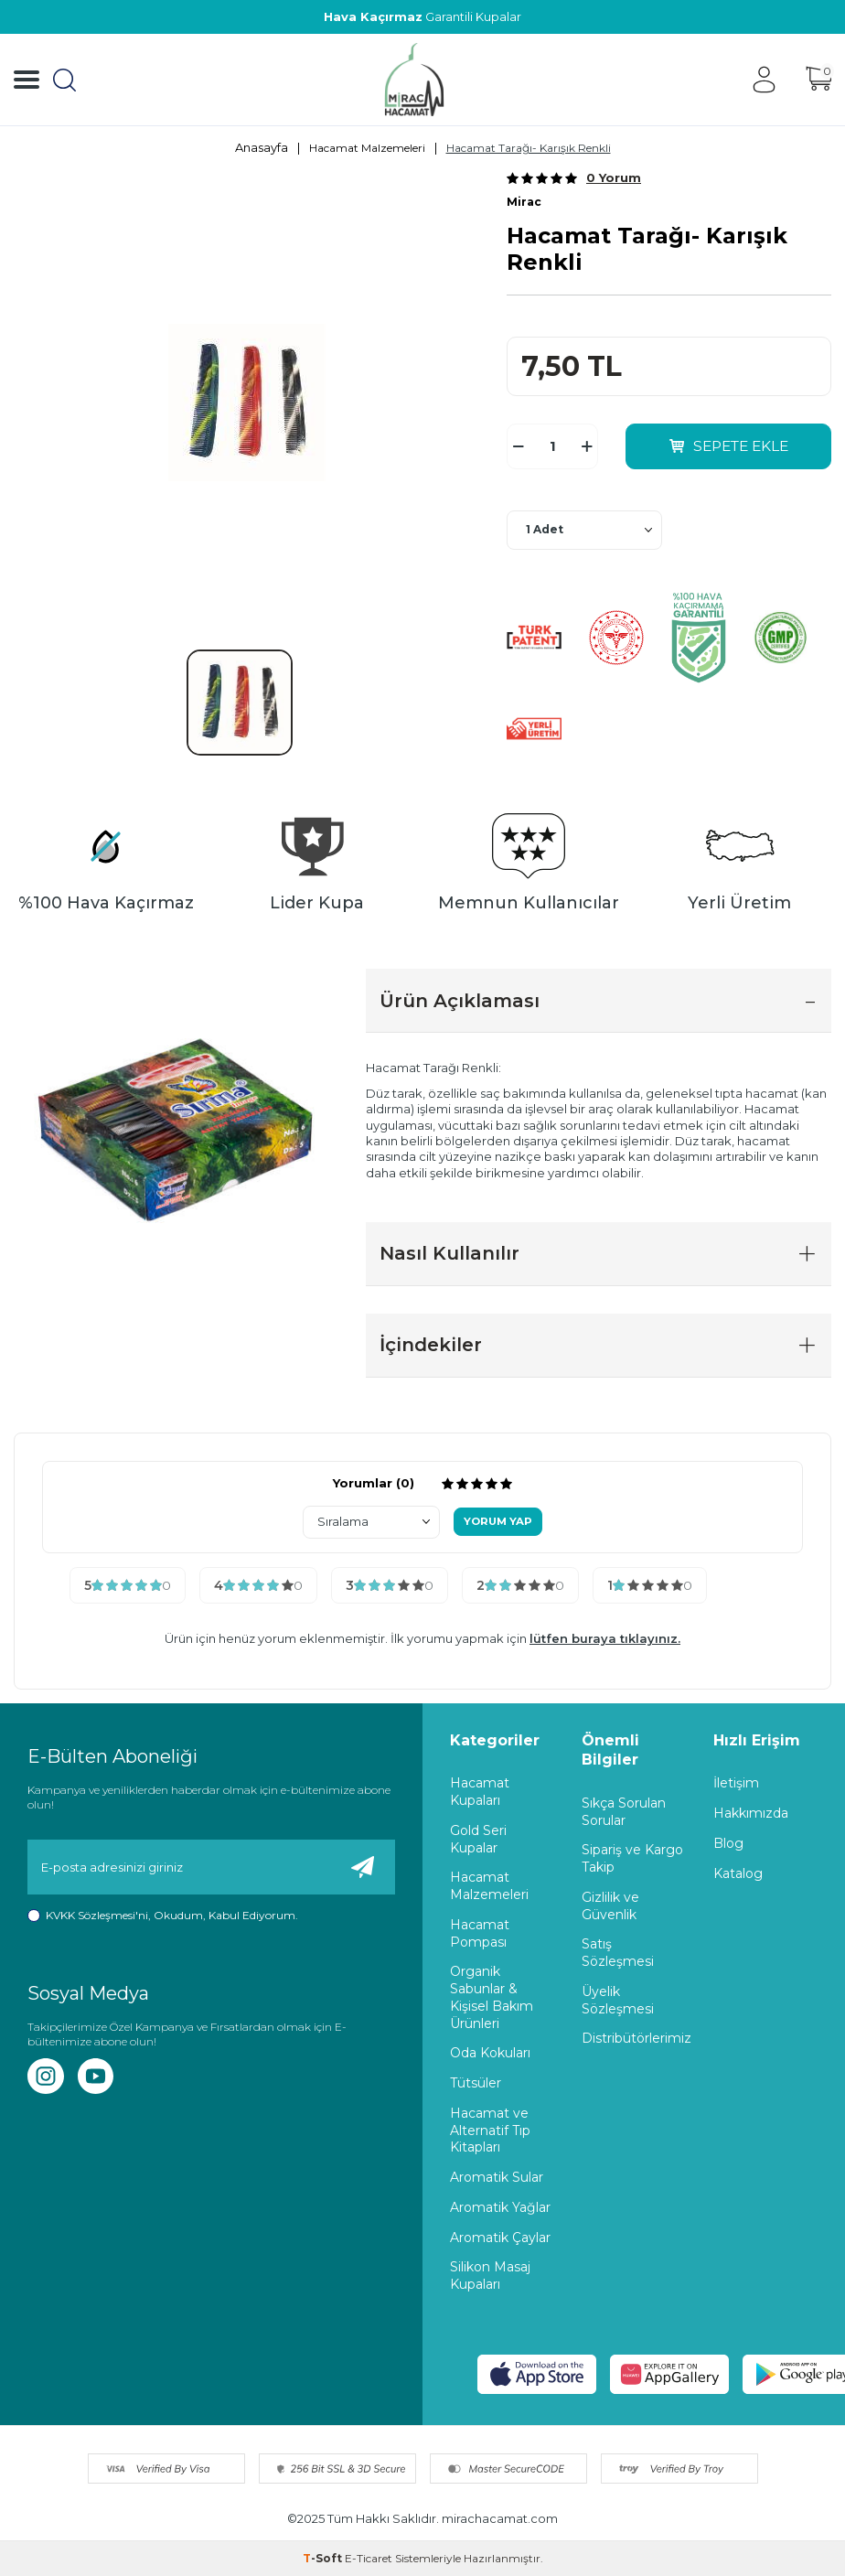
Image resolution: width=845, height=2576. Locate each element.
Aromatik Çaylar (500, 2237)
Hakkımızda (750, 1813)
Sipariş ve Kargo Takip (632, 1859)
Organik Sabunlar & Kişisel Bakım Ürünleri (491, 1998)
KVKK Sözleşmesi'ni (97, 1915)
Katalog (738, 1873)
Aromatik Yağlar (500, 2207)
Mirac (524, 202)
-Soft (324, 2558)
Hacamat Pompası (479, 1933)
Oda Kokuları (490, 2053)
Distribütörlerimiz (634, 2039)
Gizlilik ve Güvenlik (610, 1906)
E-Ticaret (368, 2558)
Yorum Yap (498, 1522)
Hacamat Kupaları (479, 1792)
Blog (728, 1843)
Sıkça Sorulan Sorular (624, 1812)
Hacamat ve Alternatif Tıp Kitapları (490, 2130)
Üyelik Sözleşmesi (618, 2000)
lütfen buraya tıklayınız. (604, 1639)
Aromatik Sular (496, 2177)
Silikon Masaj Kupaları (490, 2276)
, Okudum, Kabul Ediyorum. (162, 1915)
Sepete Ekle (729, 446)
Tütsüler (475, 2083)
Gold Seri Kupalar (478, 1839)
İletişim (736, 1784)
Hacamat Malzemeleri (367, 148)
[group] (246, 403)
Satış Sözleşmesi (618, 1953)
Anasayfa (261, 147)
